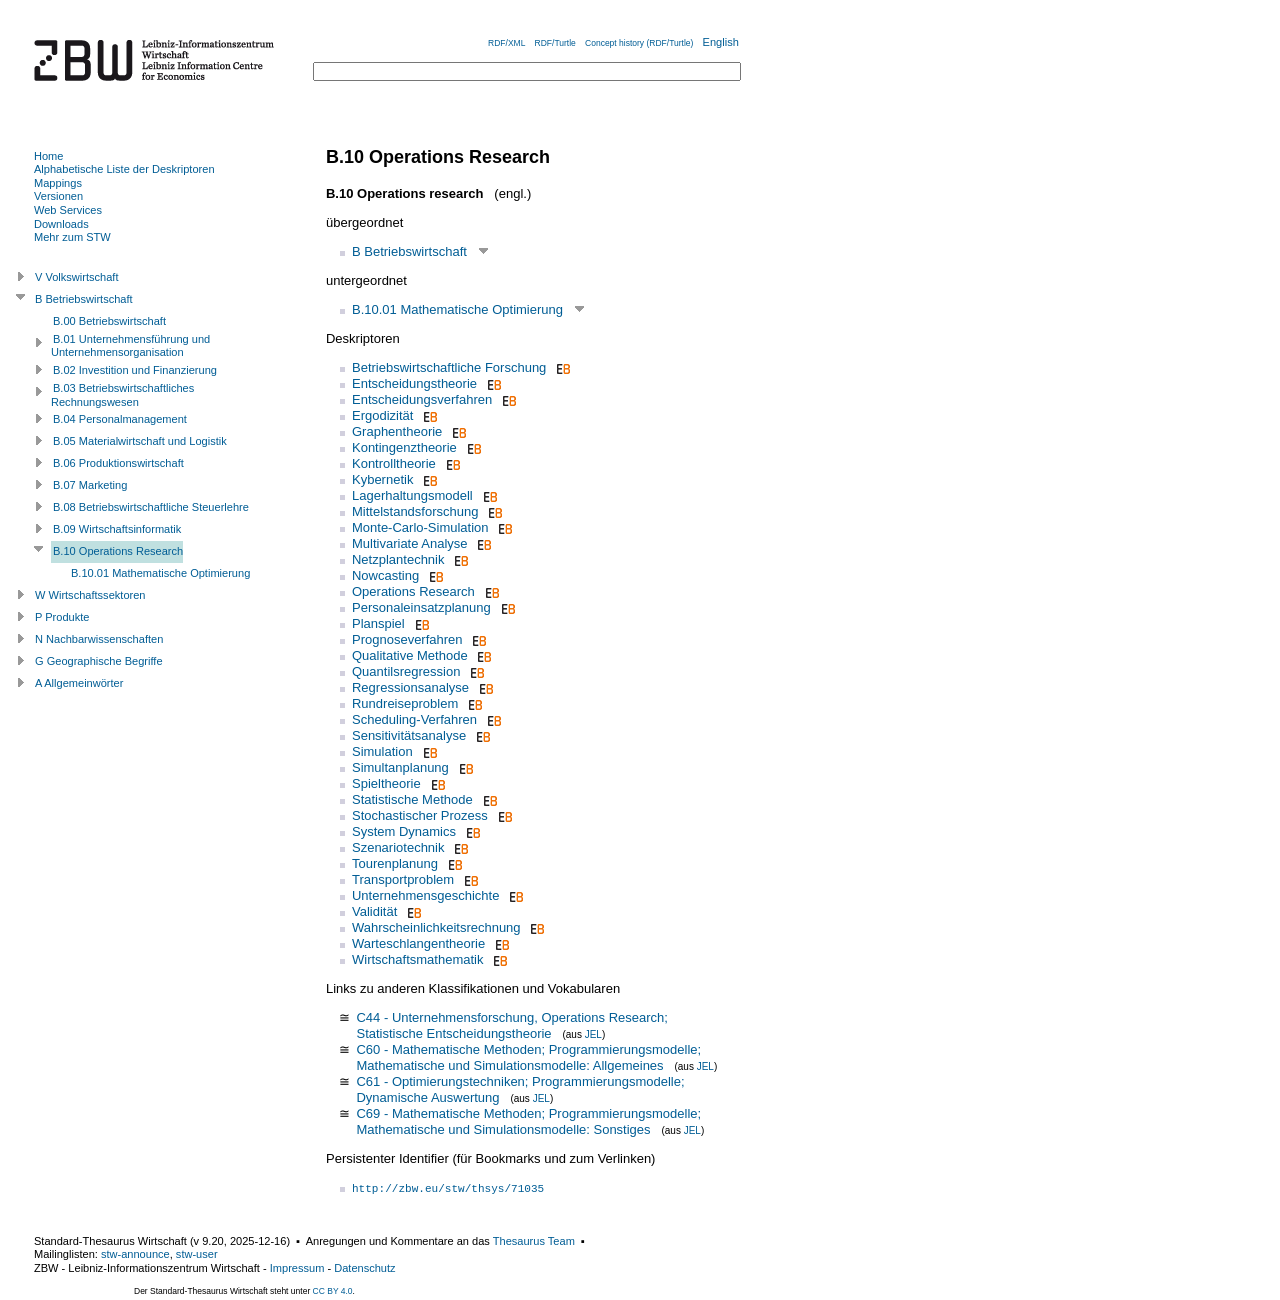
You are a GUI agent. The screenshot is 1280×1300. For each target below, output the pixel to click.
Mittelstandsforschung (415, 511)
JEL (593, 1034)
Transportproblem (403, 879)
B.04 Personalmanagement (120, 419)
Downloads (61, 224)
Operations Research (413, 591)
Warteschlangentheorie (418, 943)
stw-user (197, 1254)
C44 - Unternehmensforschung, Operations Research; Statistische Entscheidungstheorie (511, 1025)
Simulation (382, 751)
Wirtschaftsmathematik (417, 959)
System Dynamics (404, 831)
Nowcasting (385, 575)
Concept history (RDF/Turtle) (639, 43)
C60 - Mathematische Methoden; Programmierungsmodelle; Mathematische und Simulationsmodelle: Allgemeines (528, 1057)
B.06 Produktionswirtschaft (118, 463)
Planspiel (378, 623)
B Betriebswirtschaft (409, 251)
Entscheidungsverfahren (422, 399)
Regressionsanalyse (410, 687)
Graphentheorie (397, 431)
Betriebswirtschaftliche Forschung (449, 367)
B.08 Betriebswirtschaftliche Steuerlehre (151, 507)
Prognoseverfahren (407, 639)
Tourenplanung (395, 863)
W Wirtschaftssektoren (90, 595)
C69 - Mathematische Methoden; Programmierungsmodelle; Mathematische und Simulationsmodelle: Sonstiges (528, 1121)
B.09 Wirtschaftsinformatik (117, 529)
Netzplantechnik (398, 559)
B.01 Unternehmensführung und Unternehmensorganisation (130, 346)
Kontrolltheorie (394, 463)
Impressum (297, 1268)
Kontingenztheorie (404, 447)
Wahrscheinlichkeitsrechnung (436, 927)
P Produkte (62, 617)
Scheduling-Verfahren (414, 719)
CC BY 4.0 (333, 1291)
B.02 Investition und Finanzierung (135, 370)
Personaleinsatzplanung (421, 607)
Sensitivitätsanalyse (409, 735)
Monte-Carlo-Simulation (420, 527)
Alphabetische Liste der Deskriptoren (124, 169)
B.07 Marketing (90, 485)
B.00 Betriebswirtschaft (109, 321)
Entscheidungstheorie (414, 383)
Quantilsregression (406, 671)
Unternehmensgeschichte (425, 895)
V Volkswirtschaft (77, 277)
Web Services (68, 210)
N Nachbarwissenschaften (99, 639)
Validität (374, 911)
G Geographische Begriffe (99, 661)
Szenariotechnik (398, 847)
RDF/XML (506, 43)
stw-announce (135, 1254)
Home (48, 156)
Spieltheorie (386, 783)
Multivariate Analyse (410, 543)
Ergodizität (382, 415)
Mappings (58, 183)
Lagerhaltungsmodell (412, 495)
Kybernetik (382, 479)
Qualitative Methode (410, 655)
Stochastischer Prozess (420, 815)
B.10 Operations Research (118, 551)
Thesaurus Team (534, 1241)
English (721, 42)
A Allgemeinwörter (79, 683)
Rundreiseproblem (405, 703)
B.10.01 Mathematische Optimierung (457, 309)
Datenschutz (364, 1268)
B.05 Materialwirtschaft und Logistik (140, 441)
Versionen (58, 196)
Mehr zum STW (72, 237)
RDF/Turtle (555, 43)
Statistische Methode (412, 799)
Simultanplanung (400, 767)
